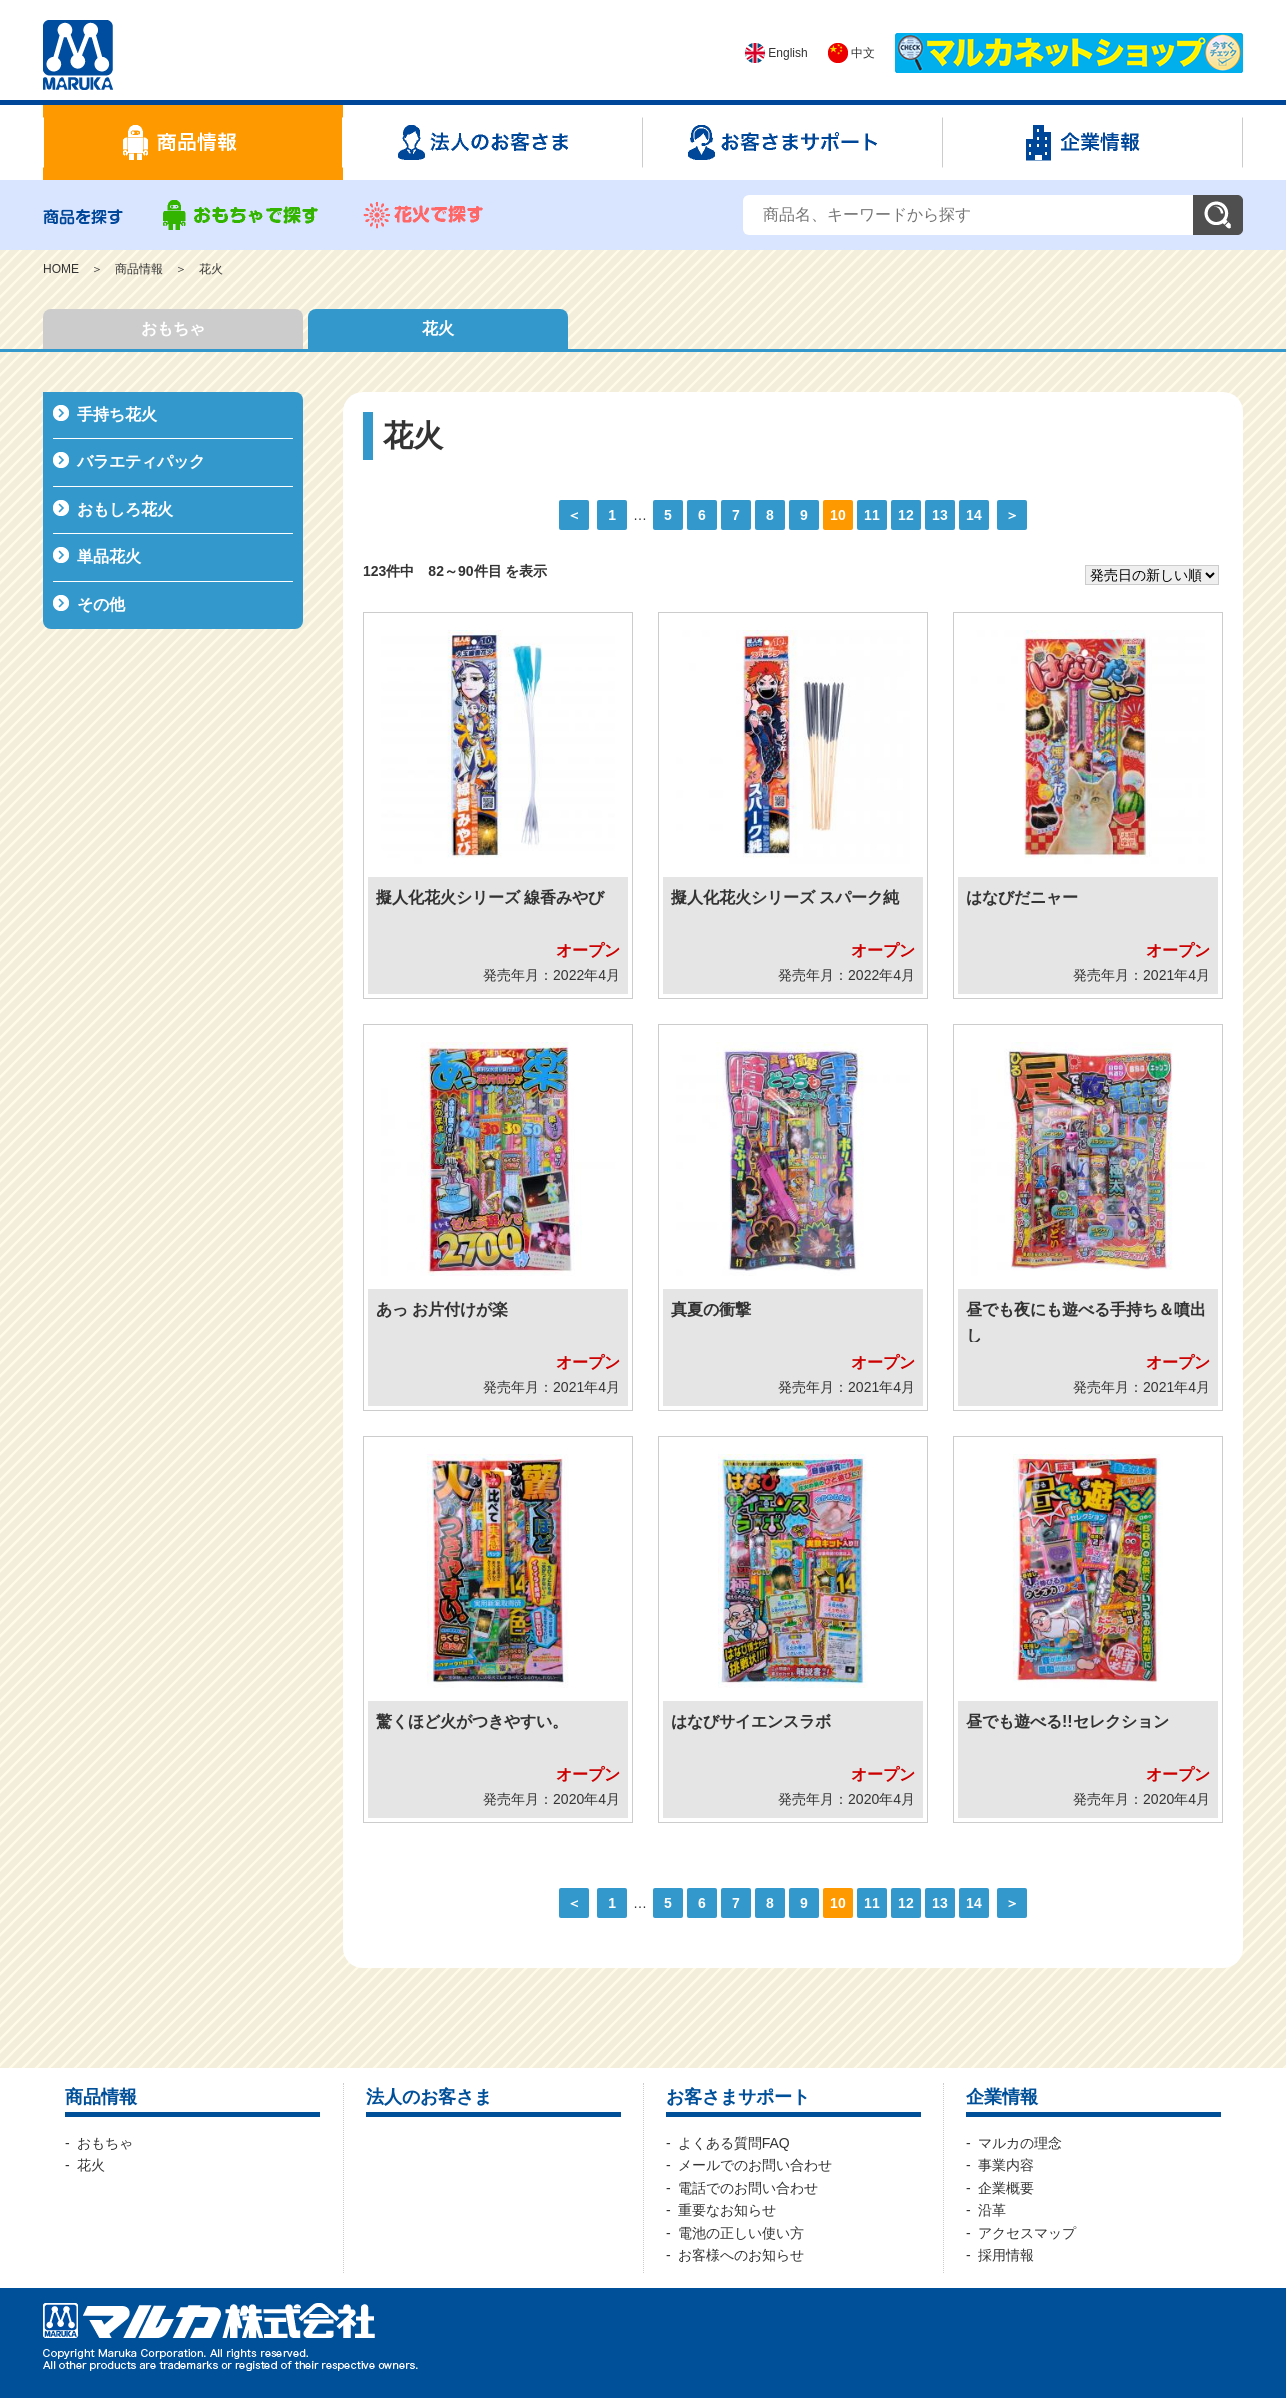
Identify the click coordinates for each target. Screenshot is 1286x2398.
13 (939, 515)
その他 (101, 604)
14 (973, 515)
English (776, 53)
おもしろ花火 (125, 509)
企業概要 (1006, 2188)
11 (871, 515)
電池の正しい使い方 (741, 2233)
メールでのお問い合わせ (755, 2165)
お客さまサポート (738, 2097)
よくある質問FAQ (734, 2143)
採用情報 (1006, 2255)
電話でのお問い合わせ (748, 2188)
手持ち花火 (117, 414)
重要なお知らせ (727, 2210)
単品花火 (109, 556)
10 (837, 515)
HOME (61, 269)
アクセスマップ (1027, 2233)
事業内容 (1006, 2165)
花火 (211, 269)
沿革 (992, 2210)
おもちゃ (173, 328)
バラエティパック (141, 461)
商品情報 (139, 269)
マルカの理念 (1020, 2143)
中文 (851, 53)
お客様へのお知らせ (741, 2255)
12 (905, 515)
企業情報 (1002, 2097)
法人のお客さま (429, 2097)
